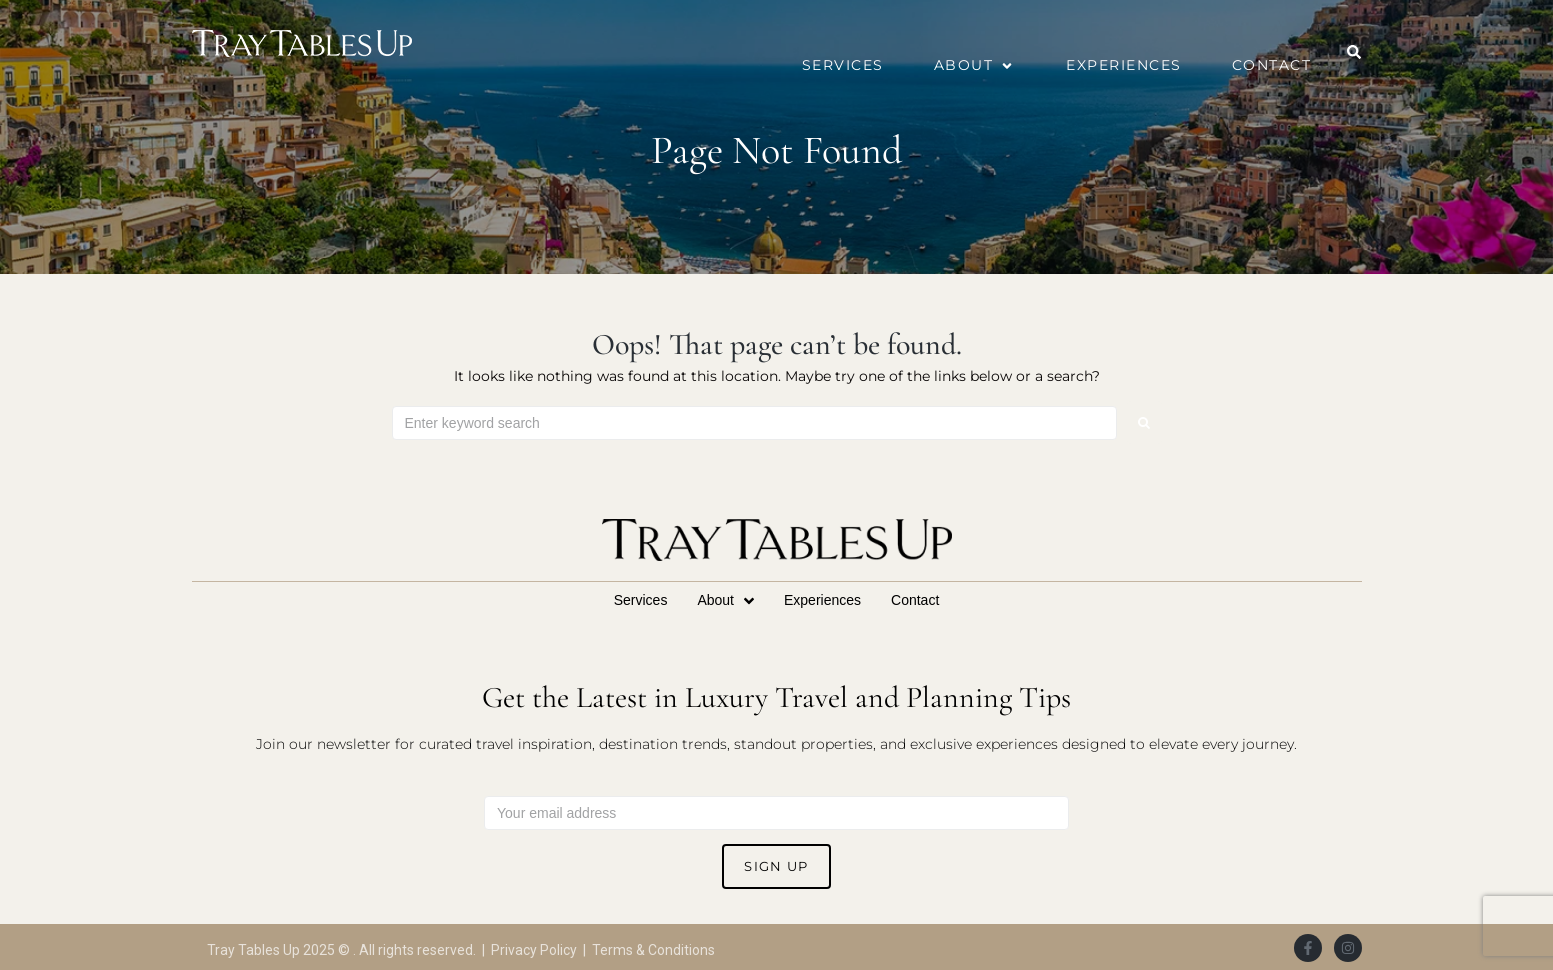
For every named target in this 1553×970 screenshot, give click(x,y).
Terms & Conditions (653, 950)
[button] (975, 65)
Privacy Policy (534, 950)
